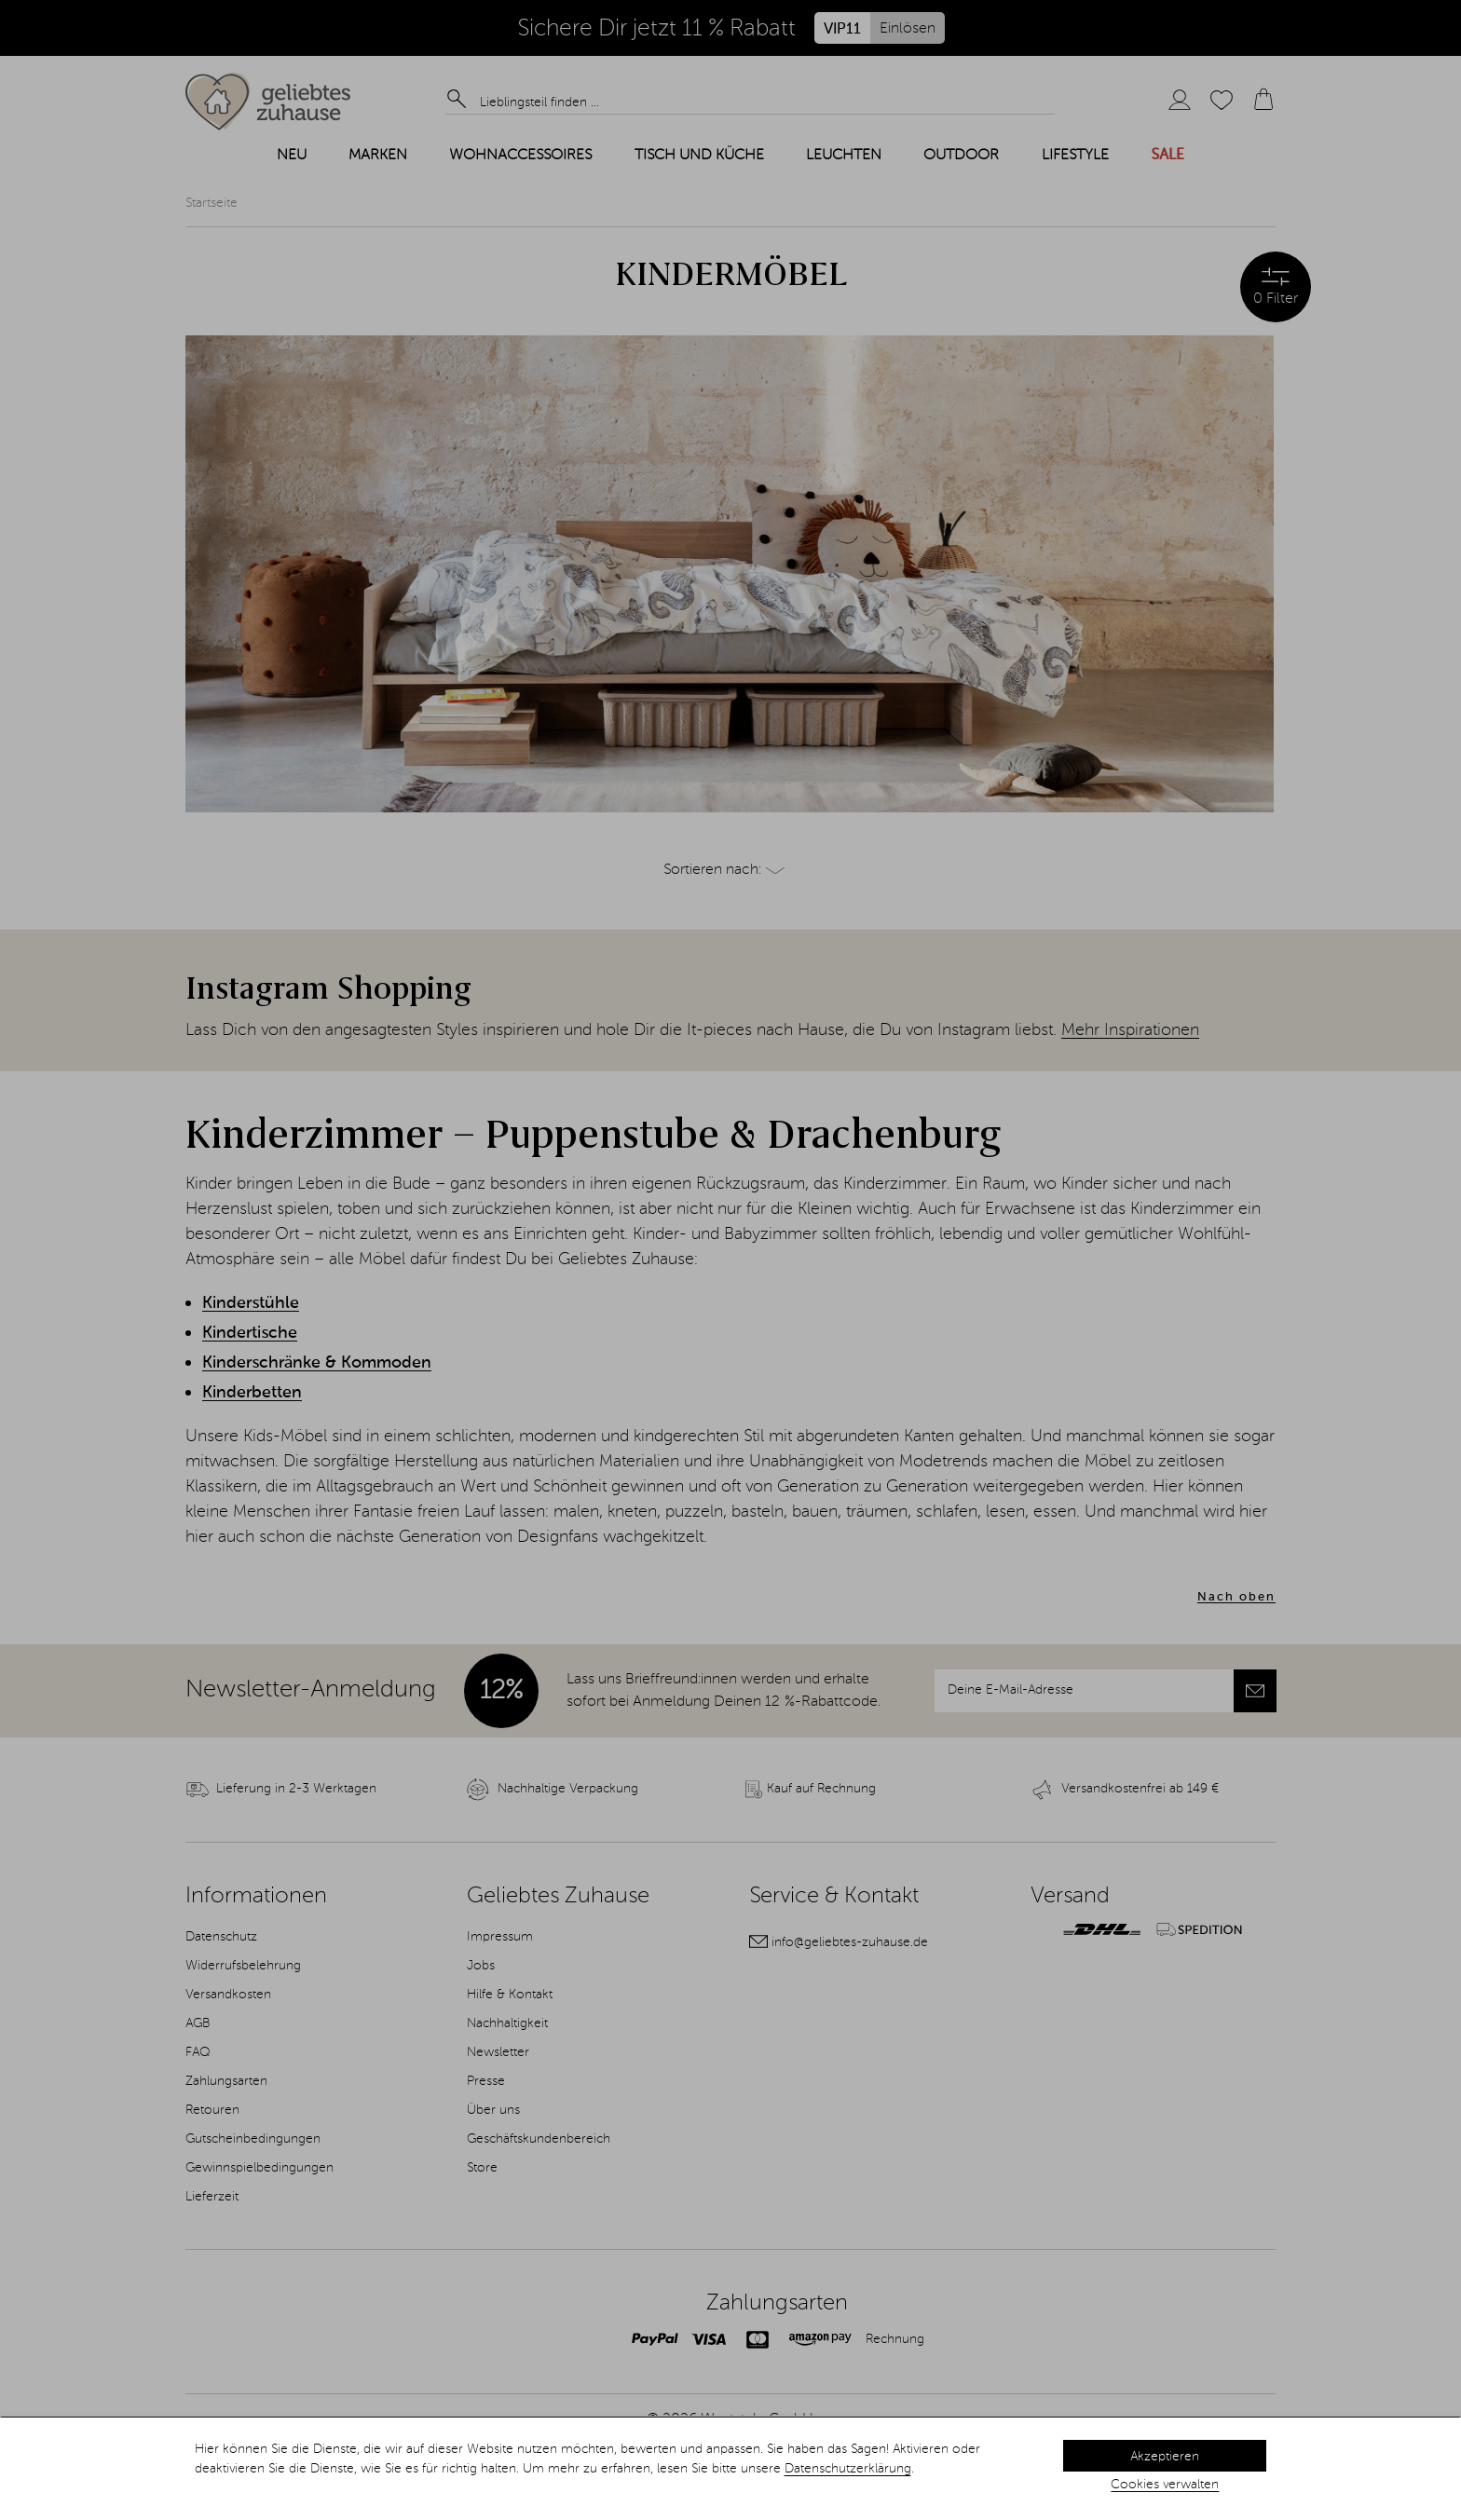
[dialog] (730, 2469)
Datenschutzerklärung (848, 2468)
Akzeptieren (1164, 2456)
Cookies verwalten (1165, 2484)
